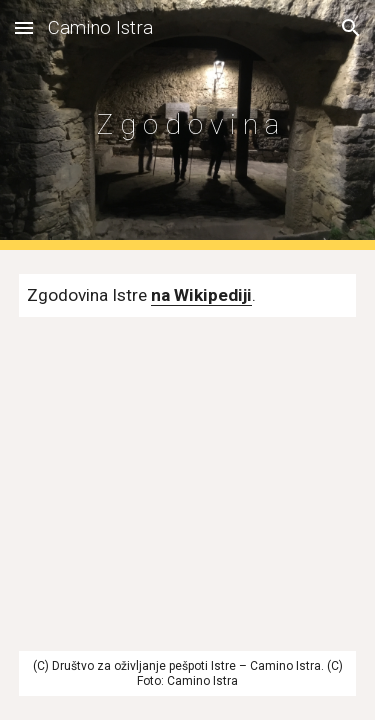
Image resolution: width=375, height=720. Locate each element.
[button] (24, 27)
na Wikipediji (201, 295)
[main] (188, 124)
